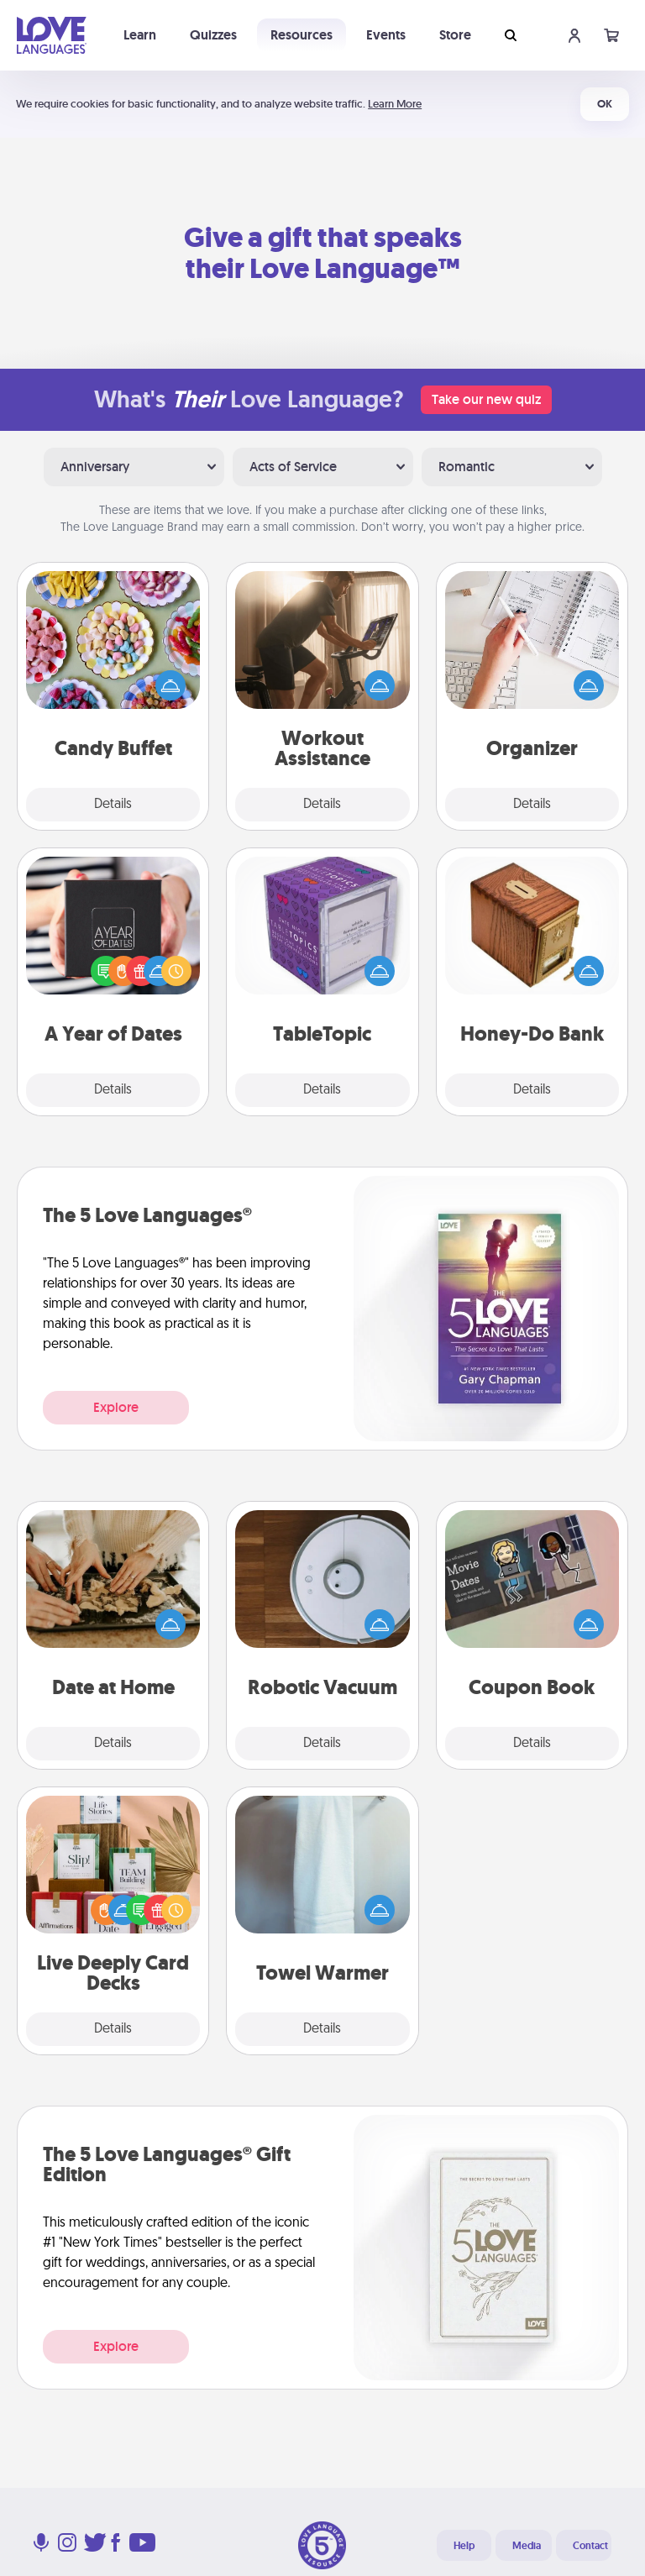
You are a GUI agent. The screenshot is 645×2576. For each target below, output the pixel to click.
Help (464, 2545)
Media (526, 2545)
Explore (116, 1407)
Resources (301, 35)
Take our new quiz (486, 399)
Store (455, 35)
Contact (590, 2545)
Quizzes (213, 35)
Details (113, 804)
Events (386, 35)
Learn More (395, 104)
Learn (139, 35)
